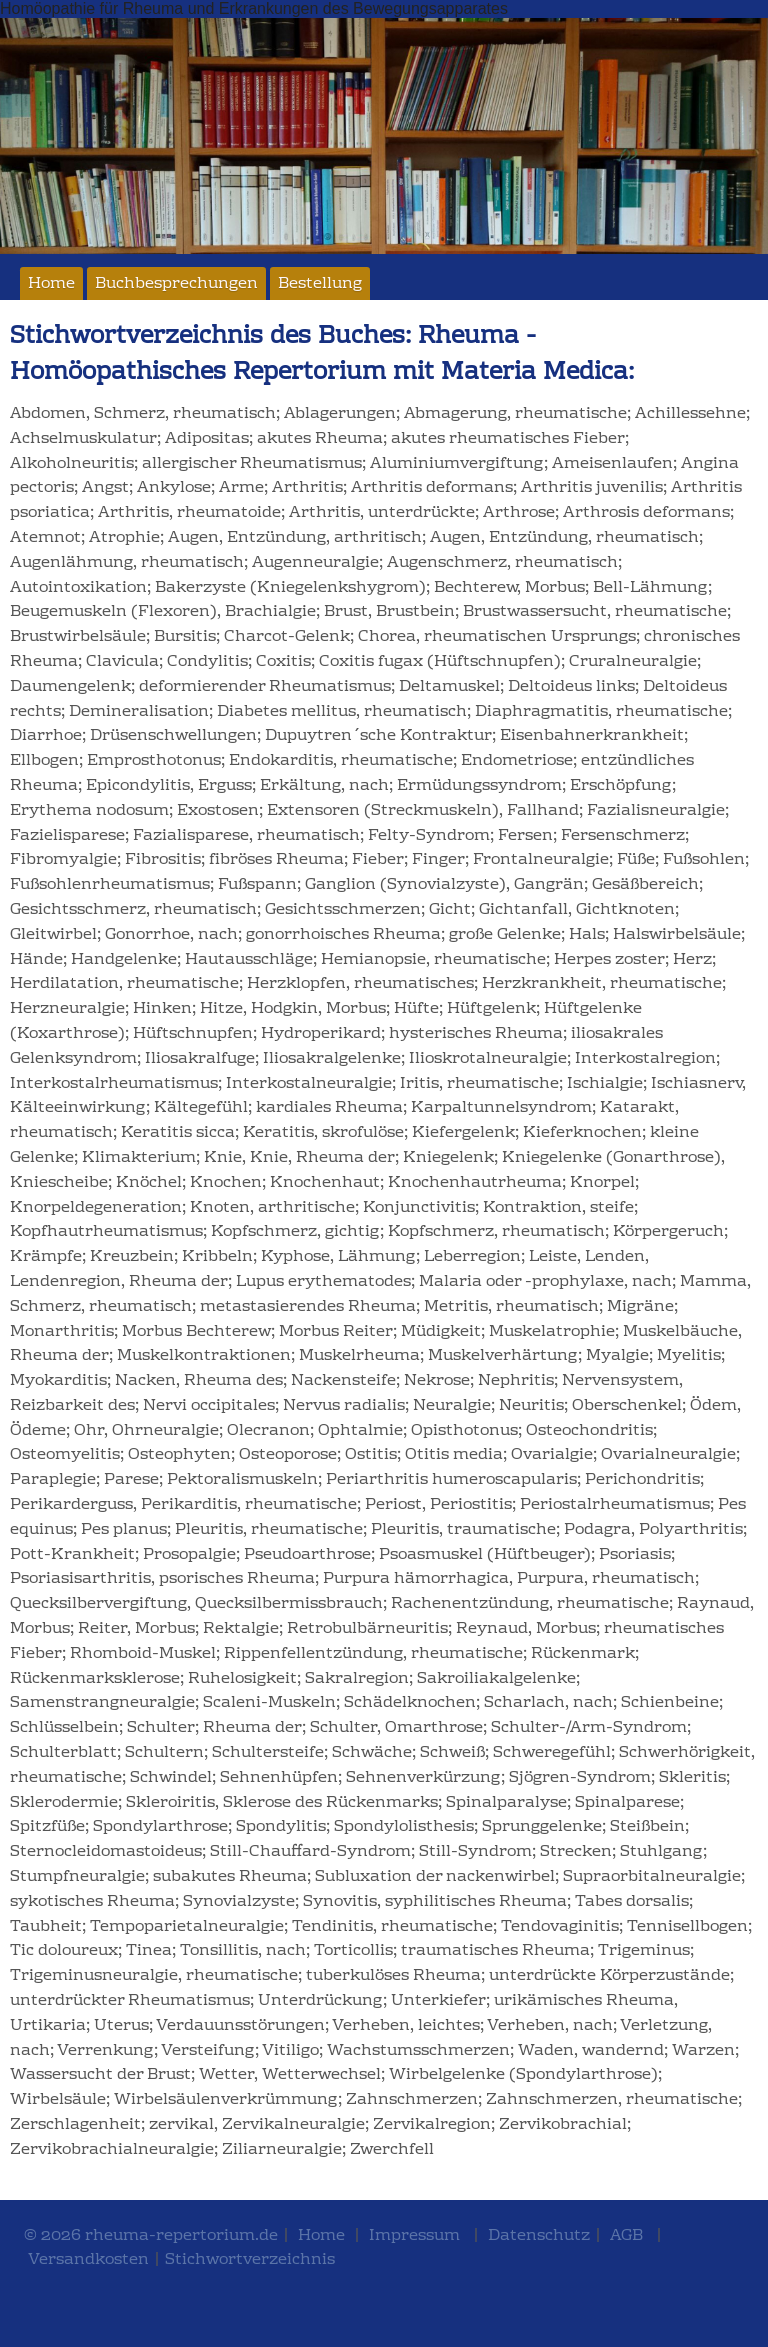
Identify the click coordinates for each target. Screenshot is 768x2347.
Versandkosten (88, 2260)
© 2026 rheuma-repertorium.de (151, 2236)
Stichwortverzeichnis (250, 2260)
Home (51, 284)
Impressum (414, 2236)
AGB (626, 2236)
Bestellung (320, 284)
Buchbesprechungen (176, 284)
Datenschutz (539, 2236)
